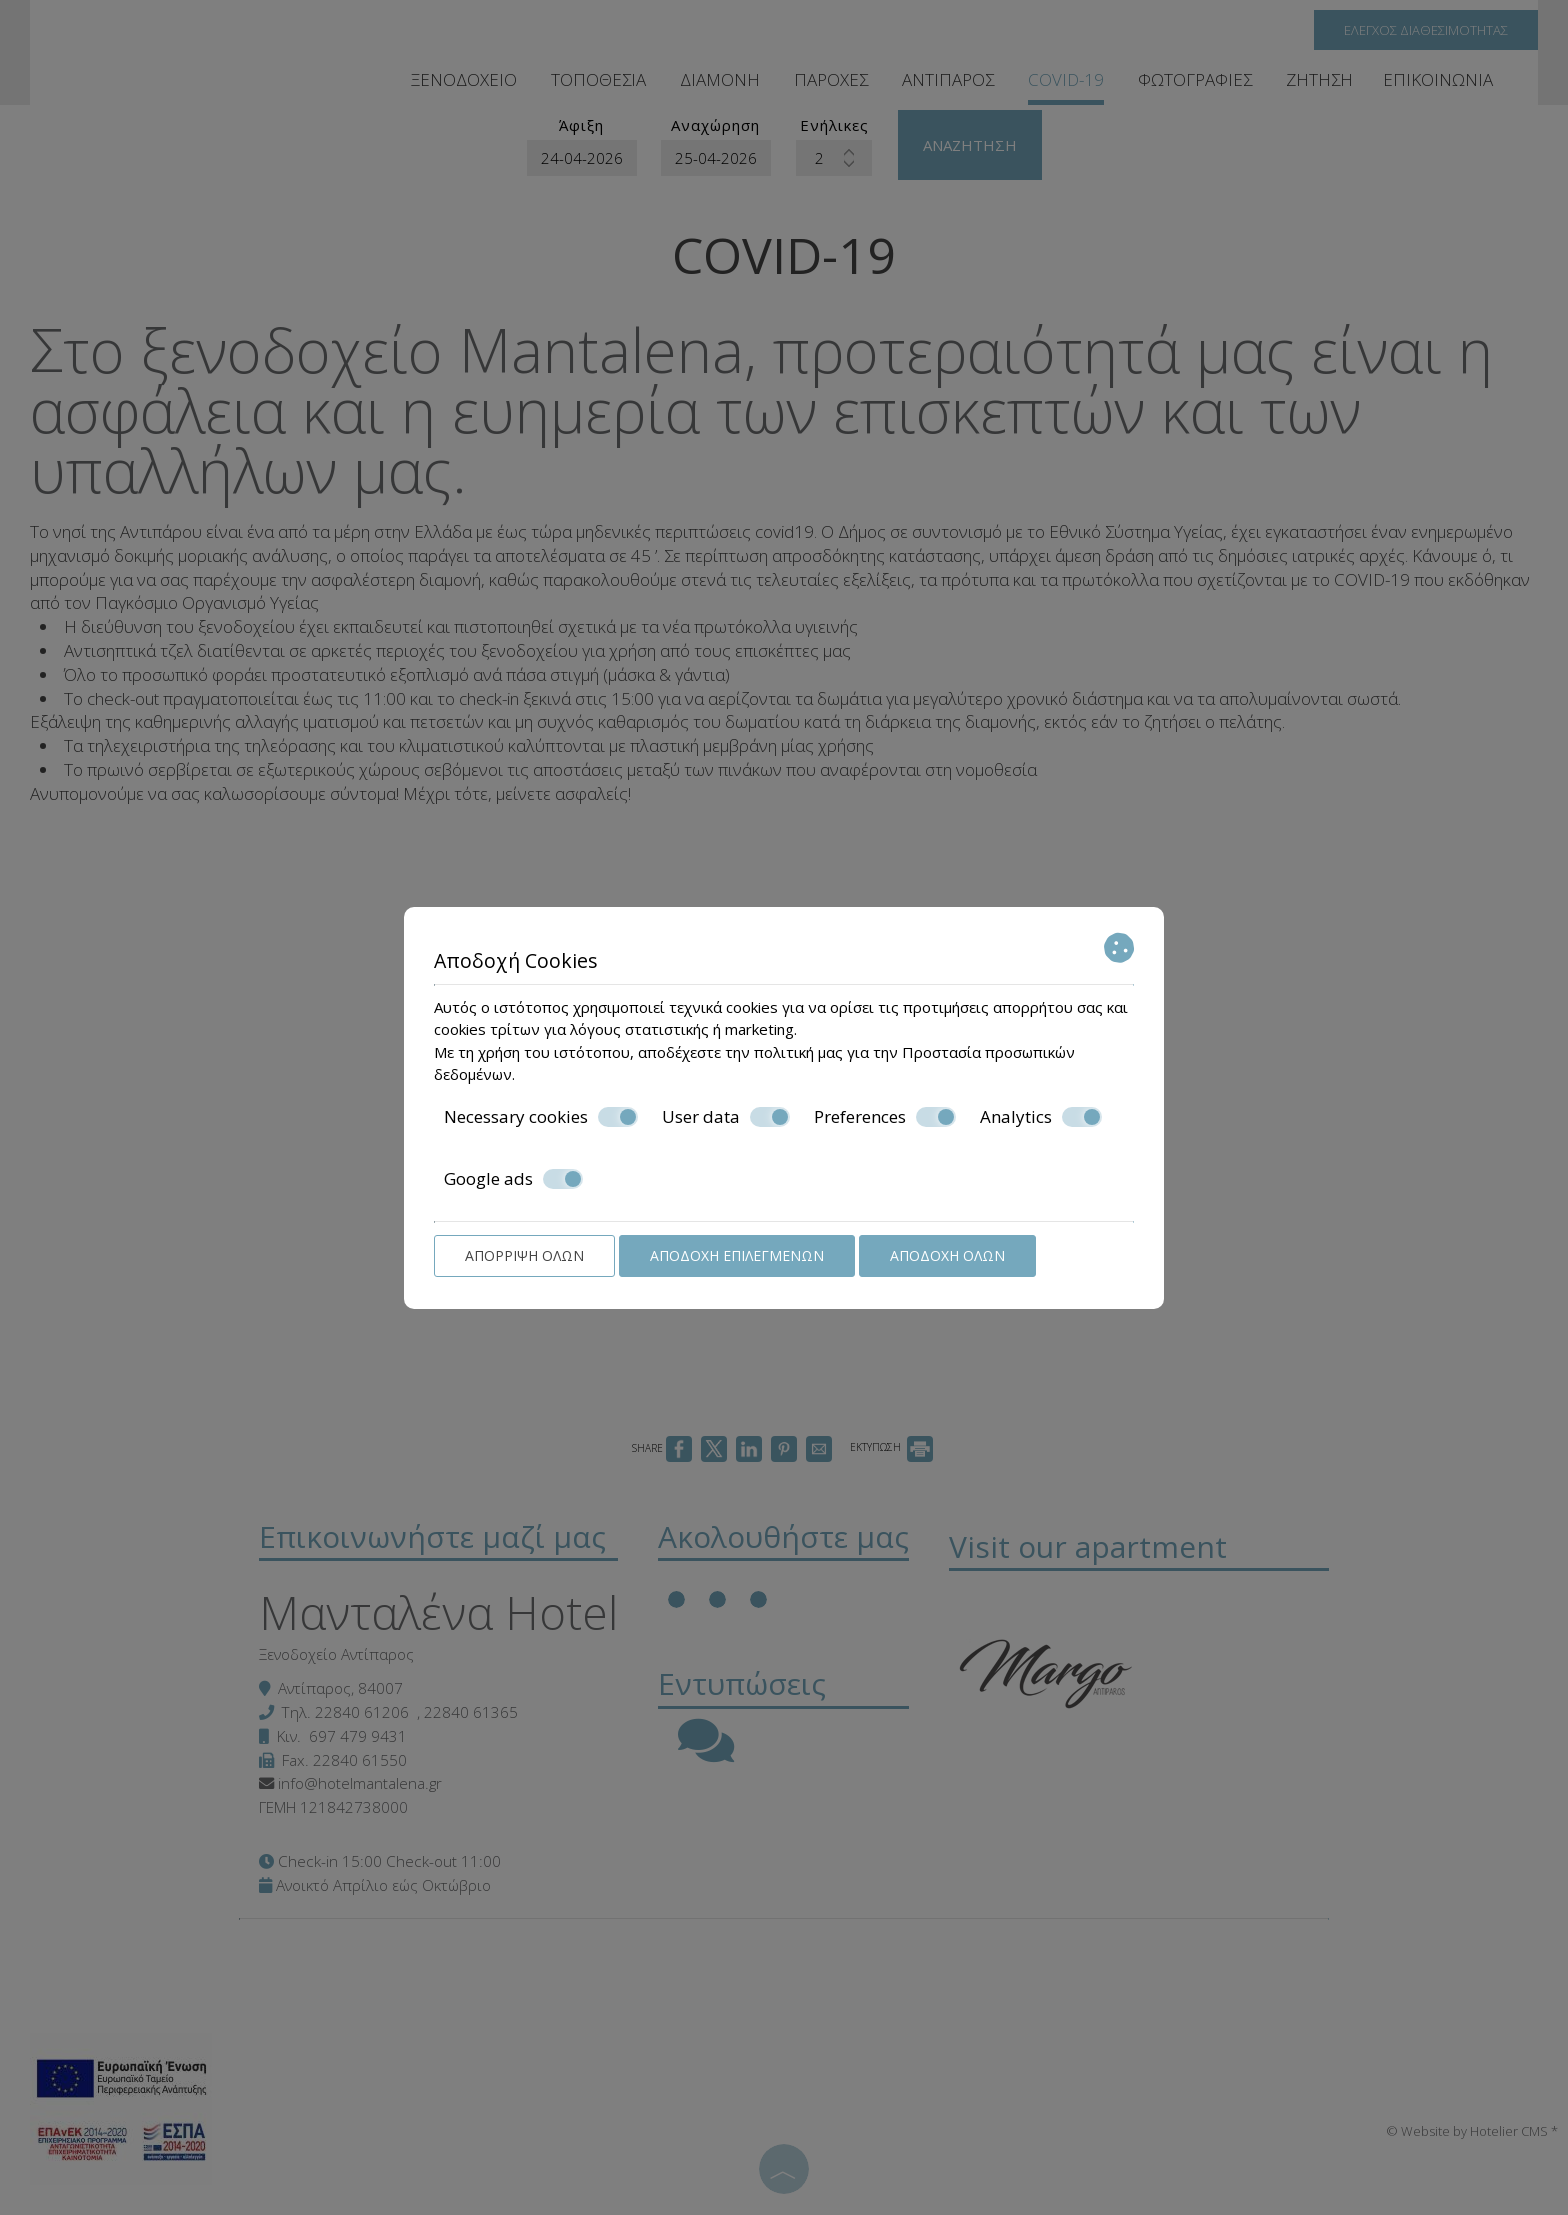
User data (726, 1117)
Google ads (513, 1179)
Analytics (1041, 1117)
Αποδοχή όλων (947, 1255)
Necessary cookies (541, 1117)
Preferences (885, 1117)
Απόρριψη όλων (524, 1255)
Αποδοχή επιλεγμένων (737, 1255)
